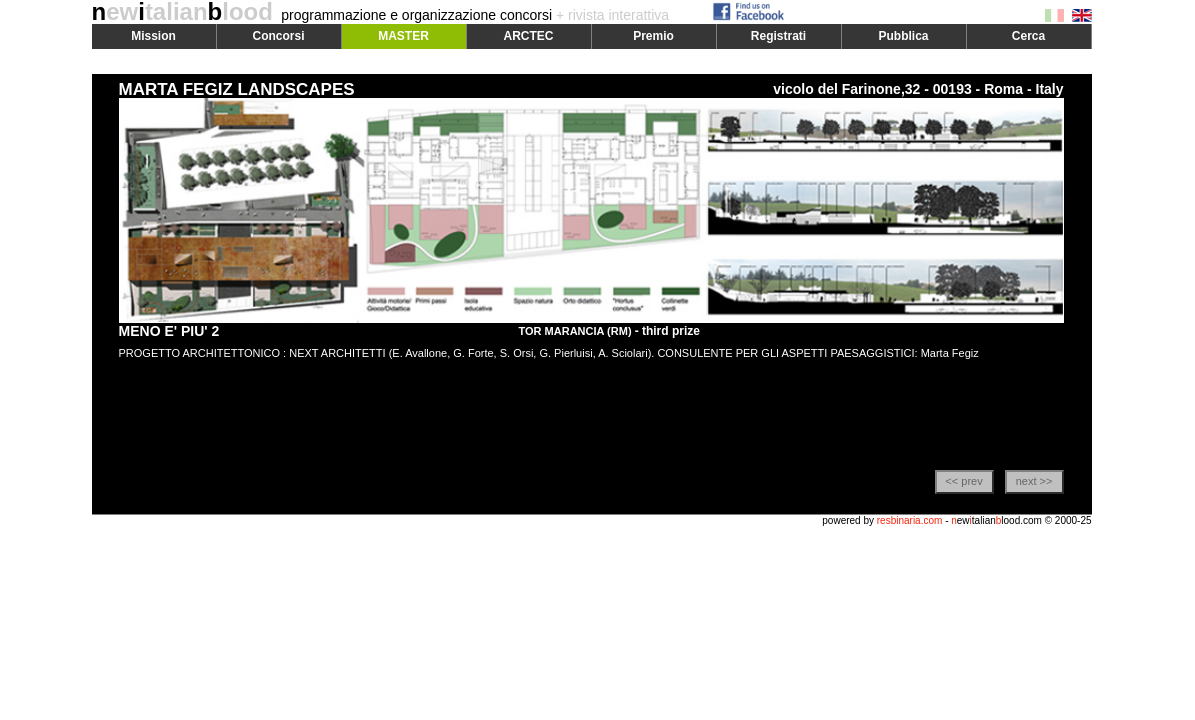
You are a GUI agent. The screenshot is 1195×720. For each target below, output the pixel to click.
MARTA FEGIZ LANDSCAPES (237, 89)
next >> (1034, 481)
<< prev (963, 481)
